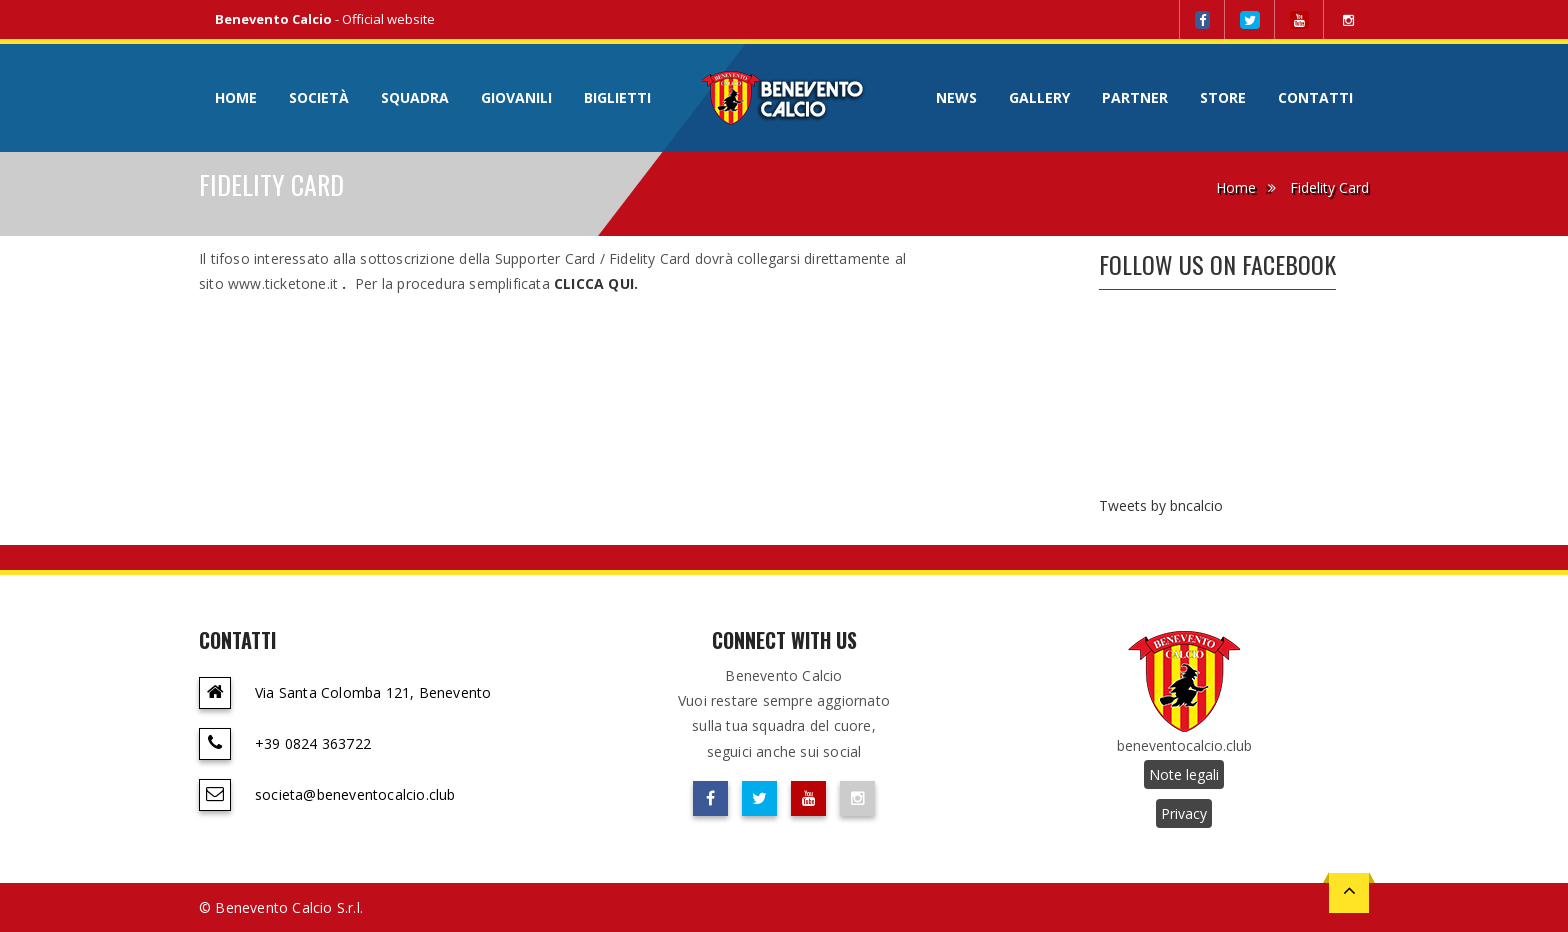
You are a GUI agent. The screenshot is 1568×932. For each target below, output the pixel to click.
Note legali (1184, 774)
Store (1223, 97)
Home (236, 97)
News (956, 97)
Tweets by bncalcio (1161, 505)
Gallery (1039, 97)
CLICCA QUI (594, 283)
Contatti (1315, 97)
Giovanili (516, 97)
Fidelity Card (1329, 187)
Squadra (415, 97)
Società (319, 97)
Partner (1135, 97)
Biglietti (617, 97)
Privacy (1184, 813)
